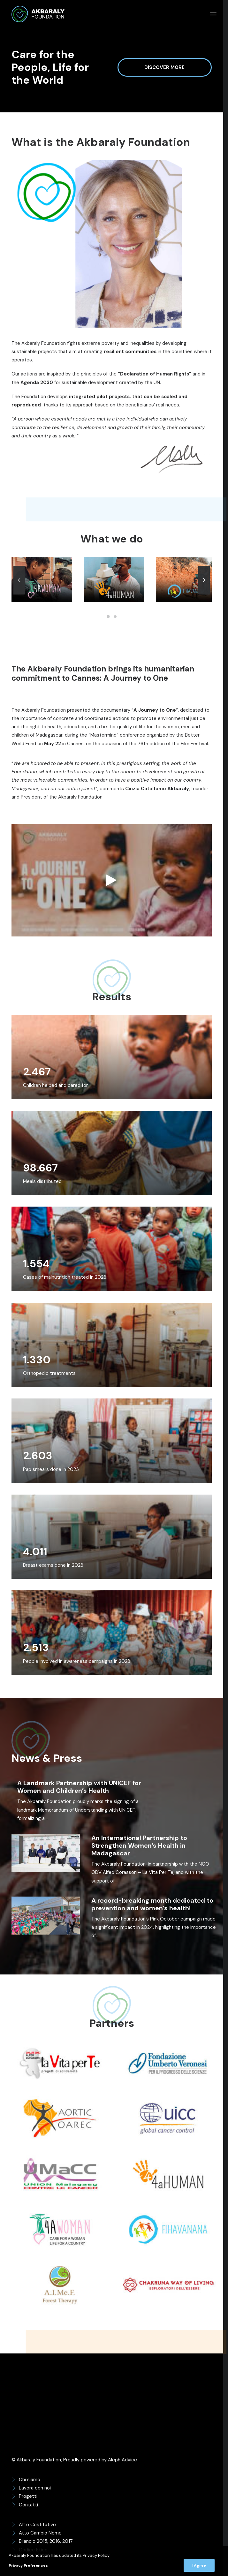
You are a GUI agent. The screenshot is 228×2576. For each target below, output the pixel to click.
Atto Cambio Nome (40, 2532)
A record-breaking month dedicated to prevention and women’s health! (152, 1903)
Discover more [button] (168, 67)
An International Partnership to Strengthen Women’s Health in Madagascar (139, 1844)
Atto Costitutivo (37, 2523)
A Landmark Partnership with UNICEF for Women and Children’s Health (79, 1786)
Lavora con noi (35, 2487)
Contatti (28, 2504)
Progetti (28, 2495)
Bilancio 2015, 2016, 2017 (46, 2540)
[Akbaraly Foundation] (38, 14)
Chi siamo (29, 2478)
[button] (213, 14)
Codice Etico (33, 2549)
